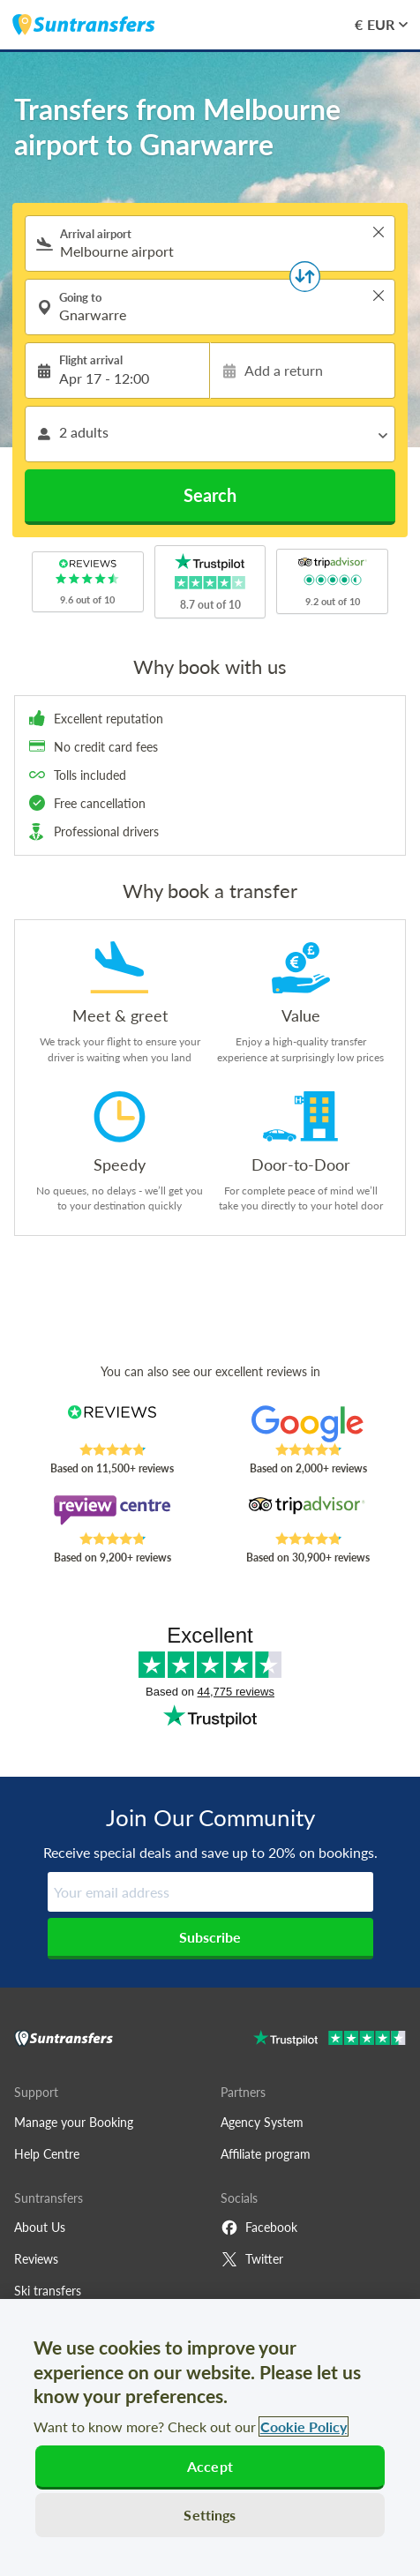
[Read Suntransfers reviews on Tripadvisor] (307, 1512)
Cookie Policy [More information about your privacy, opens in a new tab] (303, 2426)
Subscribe (210, 1936)
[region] (210, 2437)
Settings (210, 2514)
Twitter (252, 2259)
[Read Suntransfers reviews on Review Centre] (111, 1512)
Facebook (259, 2227)
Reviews (36, 2258)
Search (210, 494)
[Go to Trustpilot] (329, 2040)
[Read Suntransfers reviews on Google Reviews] (307, 1423)
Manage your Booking (73, 2122)
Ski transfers (47, 2290)
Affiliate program (266, 2153)
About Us (39, 2227)
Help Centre (46, 2153)
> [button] (378, 232)
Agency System (262, 2122)
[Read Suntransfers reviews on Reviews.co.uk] (111, 1423)
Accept (210, 2466)
